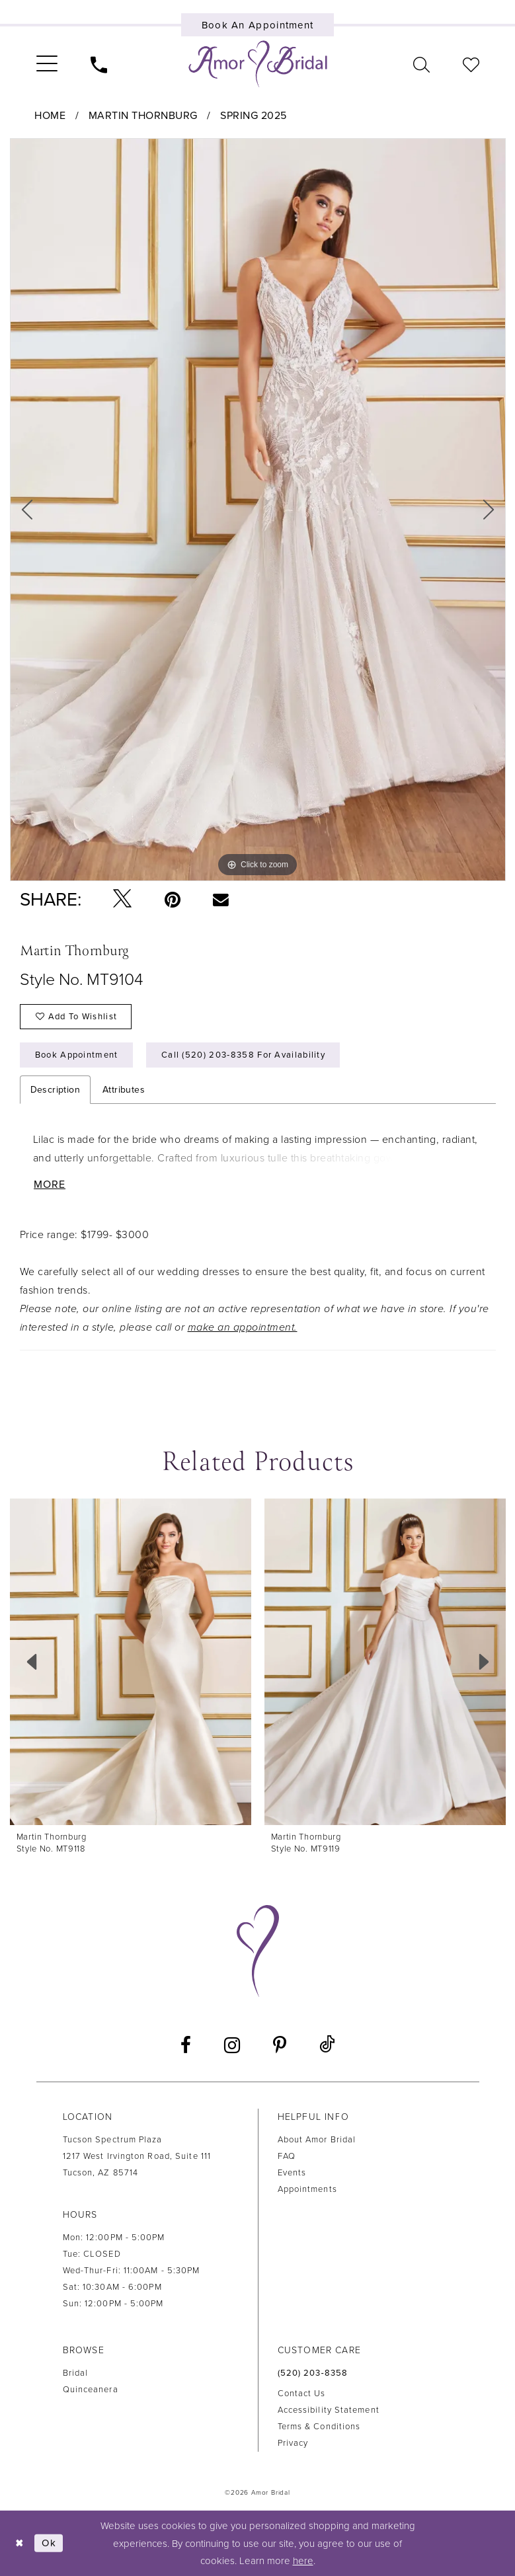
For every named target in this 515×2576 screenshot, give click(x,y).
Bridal (76, 2373)
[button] (47, 64)
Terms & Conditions (319, 2426)
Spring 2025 (253, 115)
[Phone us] (99, 63)
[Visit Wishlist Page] (471, 63)
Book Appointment (76, 1055)
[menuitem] (47, 64)
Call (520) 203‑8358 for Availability (243, 1055)
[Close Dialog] (20, 2543)
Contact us (302, 2393)
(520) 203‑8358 (313, 2373)
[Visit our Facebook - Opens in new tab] (185, 2045)
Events (292, 2172)
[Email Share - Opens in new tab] (221, 899)
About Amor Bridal (317, 2139)
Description (55, 1089)
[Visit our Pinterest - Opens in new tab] (280, 2045)
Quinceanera (90, 2389)
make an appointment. (242, 1327)
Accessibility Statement (328, 2410)
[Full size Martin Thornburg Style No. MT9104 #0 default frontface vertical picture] (258, 509)
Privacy (293, 2443)
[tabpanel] (258, 509)
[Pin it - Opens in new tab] (172, 899)
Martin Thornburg (143, 115)
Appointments (307, 2189)
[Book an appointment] (257, 24)
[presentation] (130, 1662)
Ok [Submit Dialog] (49, 2543)
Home (49, 115)
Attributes (123, 1089)
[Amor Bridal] (258, 64)
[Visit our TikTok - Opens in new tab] (327, 2045)
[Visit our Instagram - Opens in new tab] (232, 2045)
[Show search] (421, 63)
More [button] (49, 1184)
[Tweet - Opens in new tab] (122, 899)
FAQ (287, 2156)
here (303, 2561)
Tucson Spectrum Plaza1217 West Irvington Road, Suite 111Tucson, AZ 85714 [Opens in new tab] (137, 2156)
